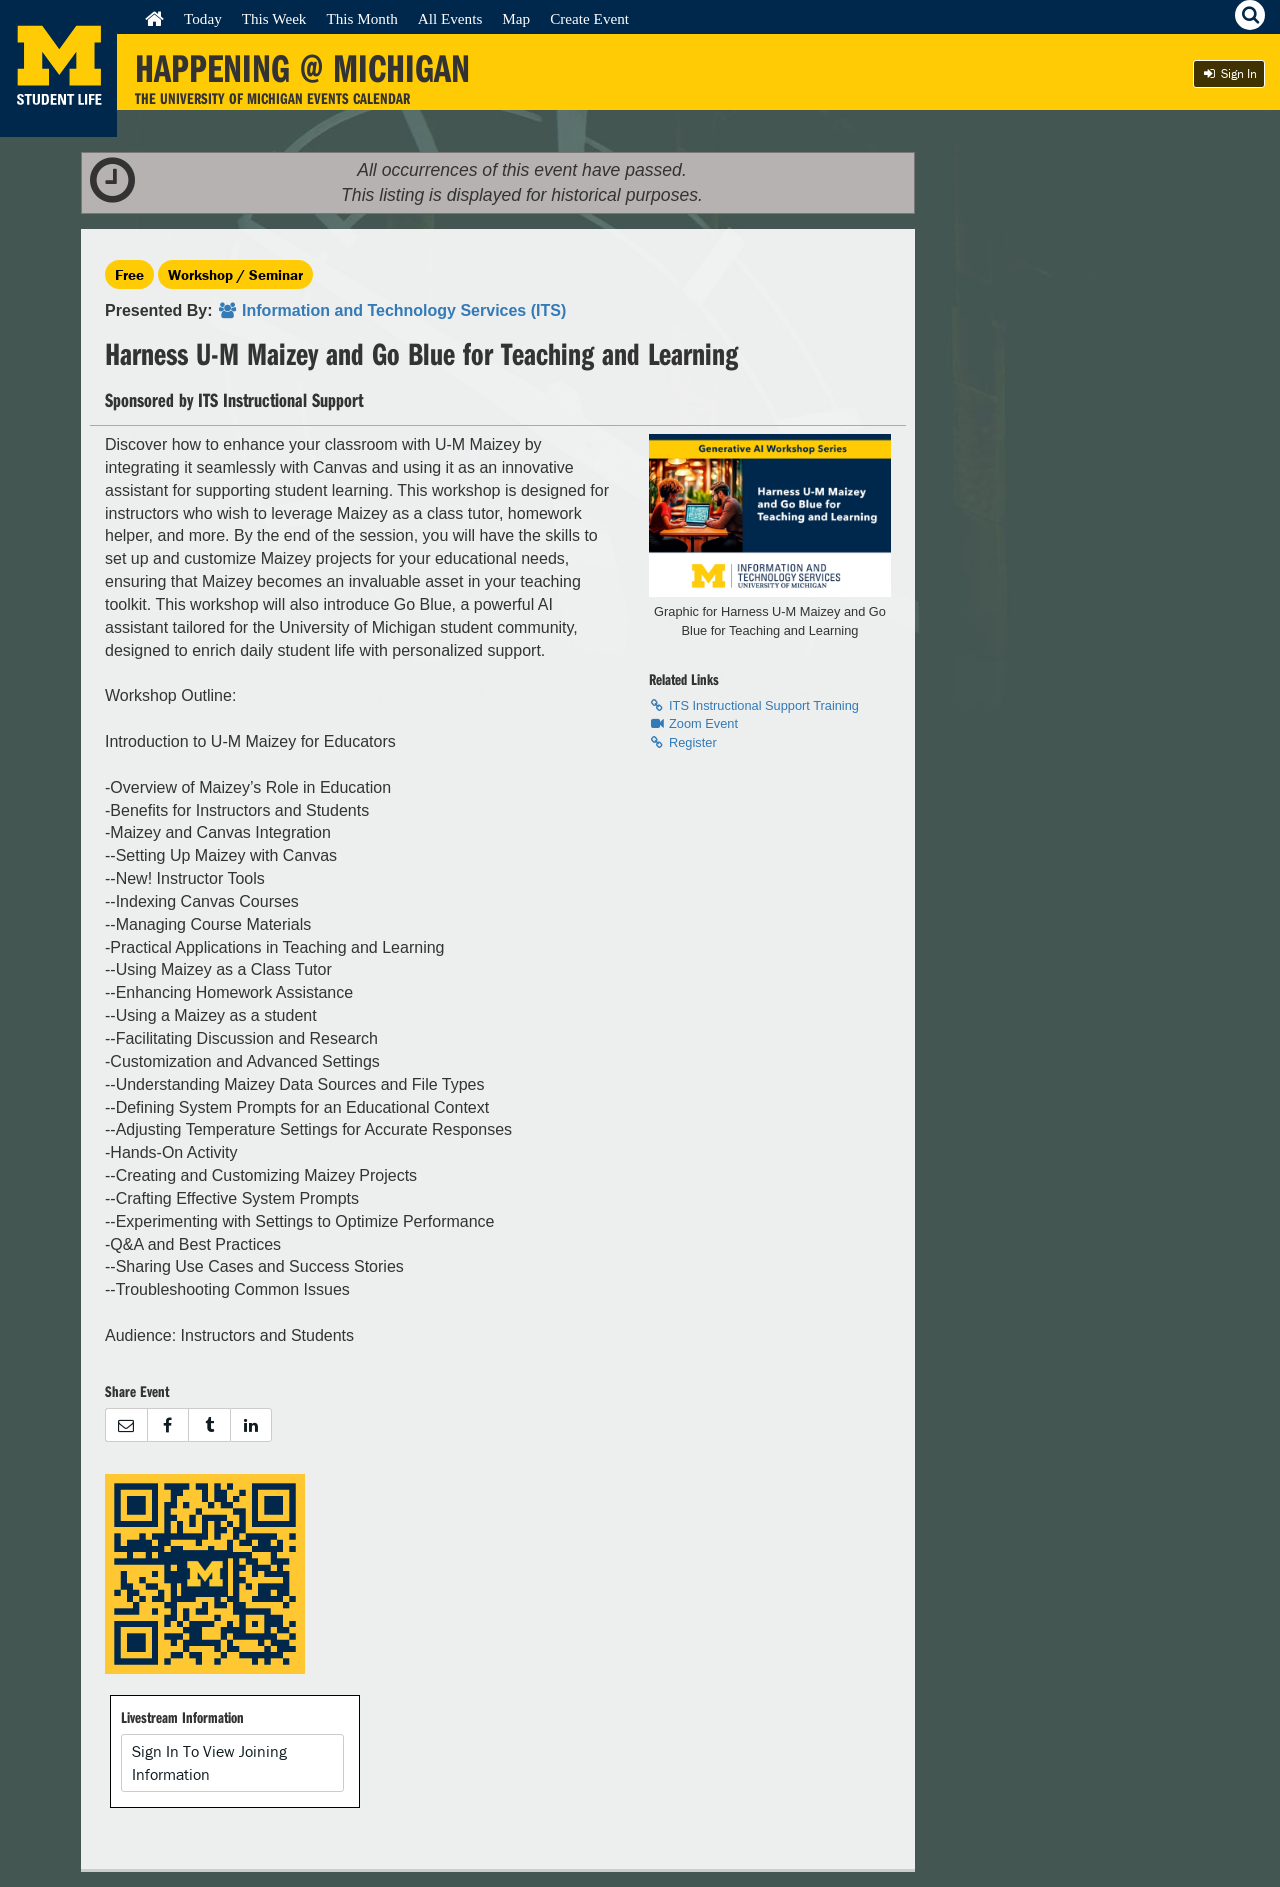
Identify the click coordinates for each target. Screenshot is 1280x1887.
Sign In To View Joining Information (209, 1762)
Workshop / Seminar (235, 274)
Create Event (589, 18)
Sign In (1229, 73)
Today (203, 18)
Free (129, 274)
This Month (361, 18)
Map (516, 18)
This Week (274, 18)
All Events (450, 18)
